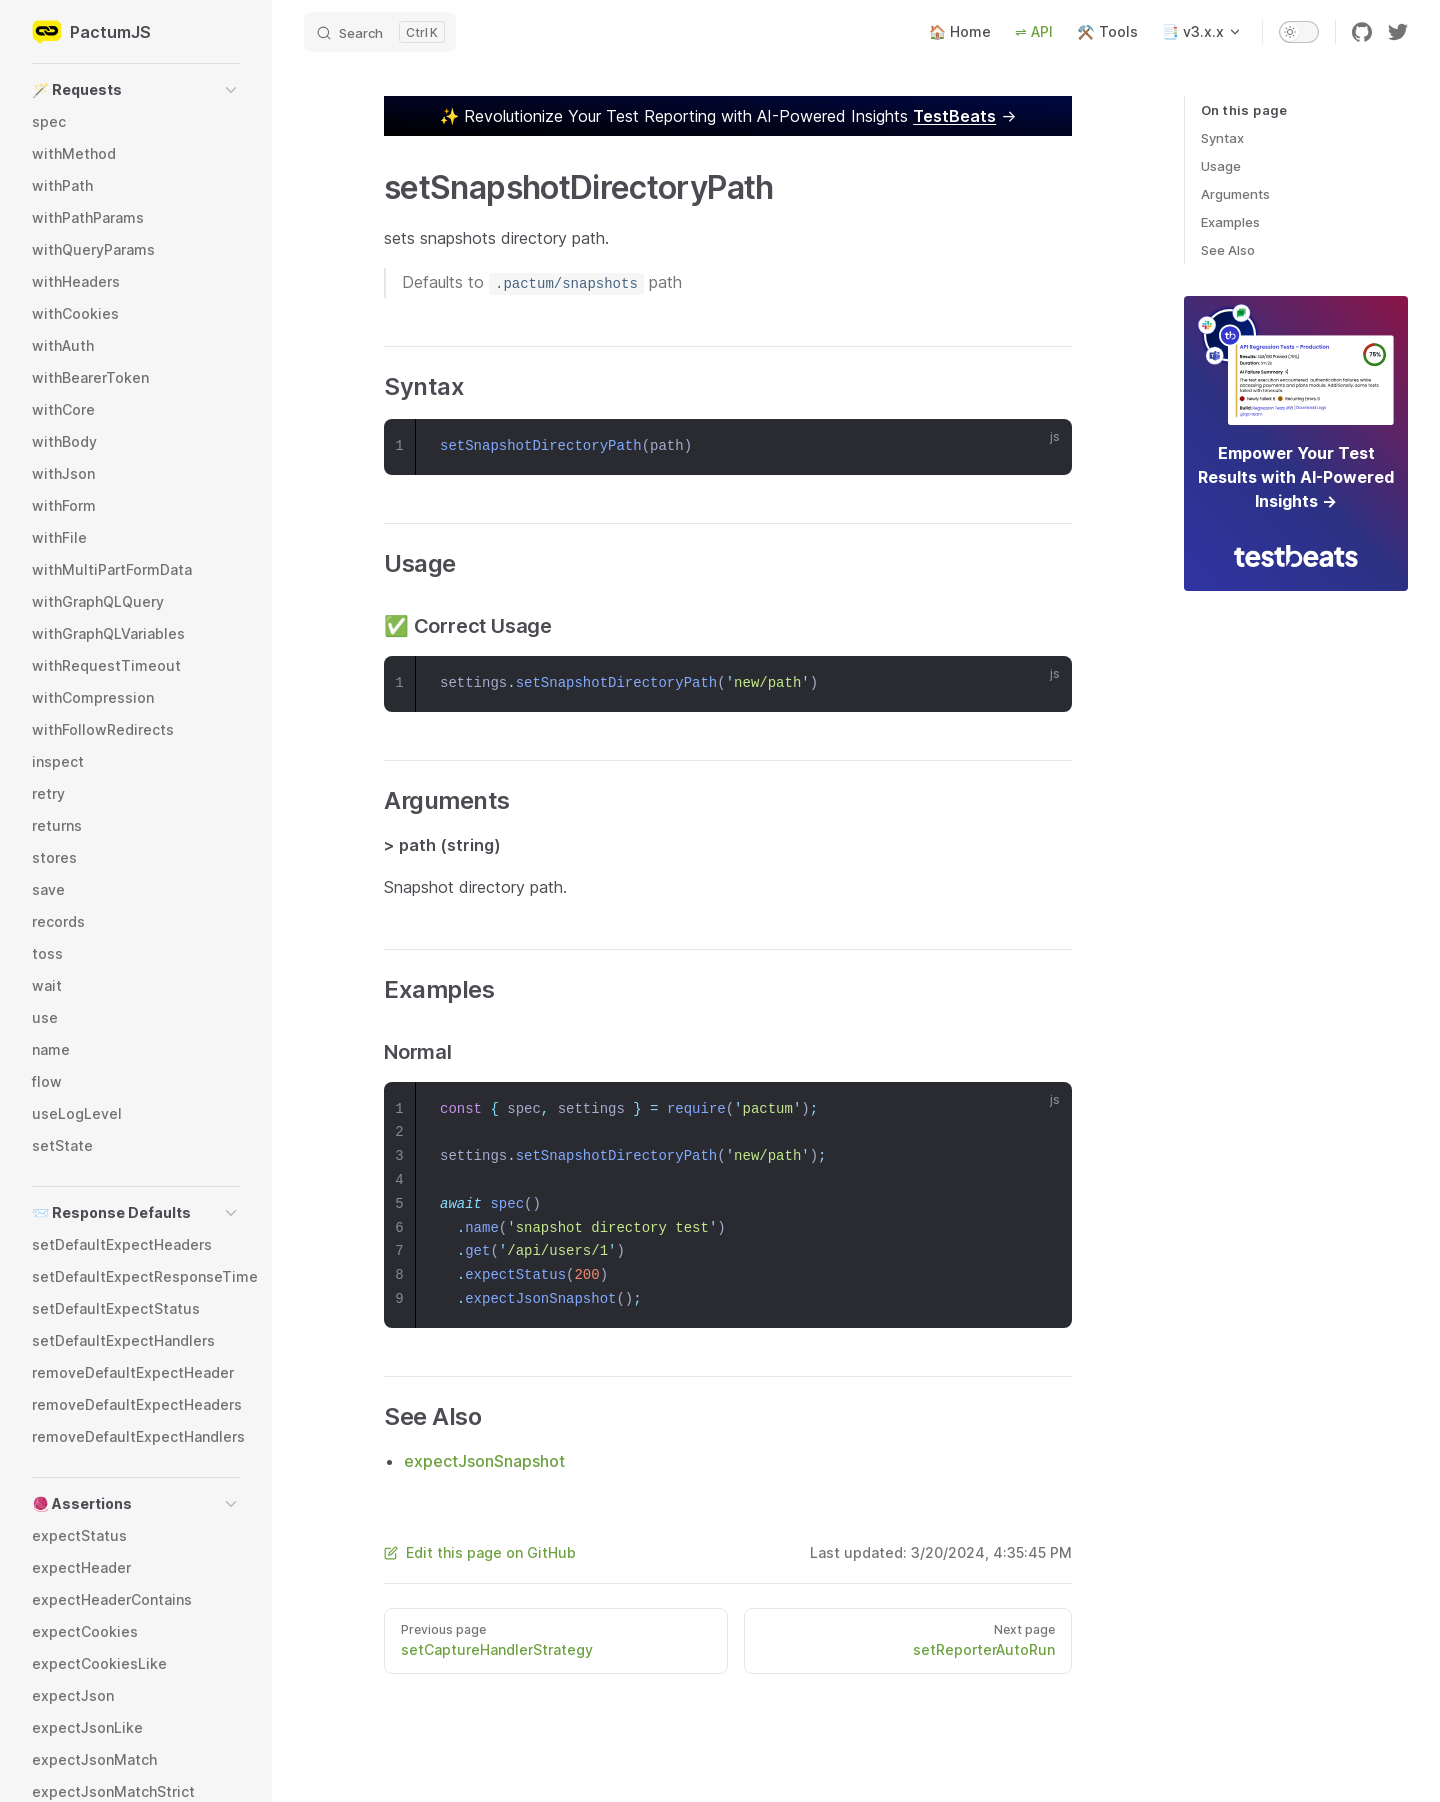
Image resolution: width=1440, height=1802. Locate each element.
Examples (1230, 222)
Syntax (1222, 138)
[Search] (380, 32)
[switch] (1299, 32)
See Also (1228, 250)
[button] (136, 90)
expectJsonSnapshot (484, 1461)
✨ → (728, 116)
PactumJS (91, 32)
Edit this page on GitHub (480, 1552)
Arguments (1235, 194)
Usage (1221, 166)
